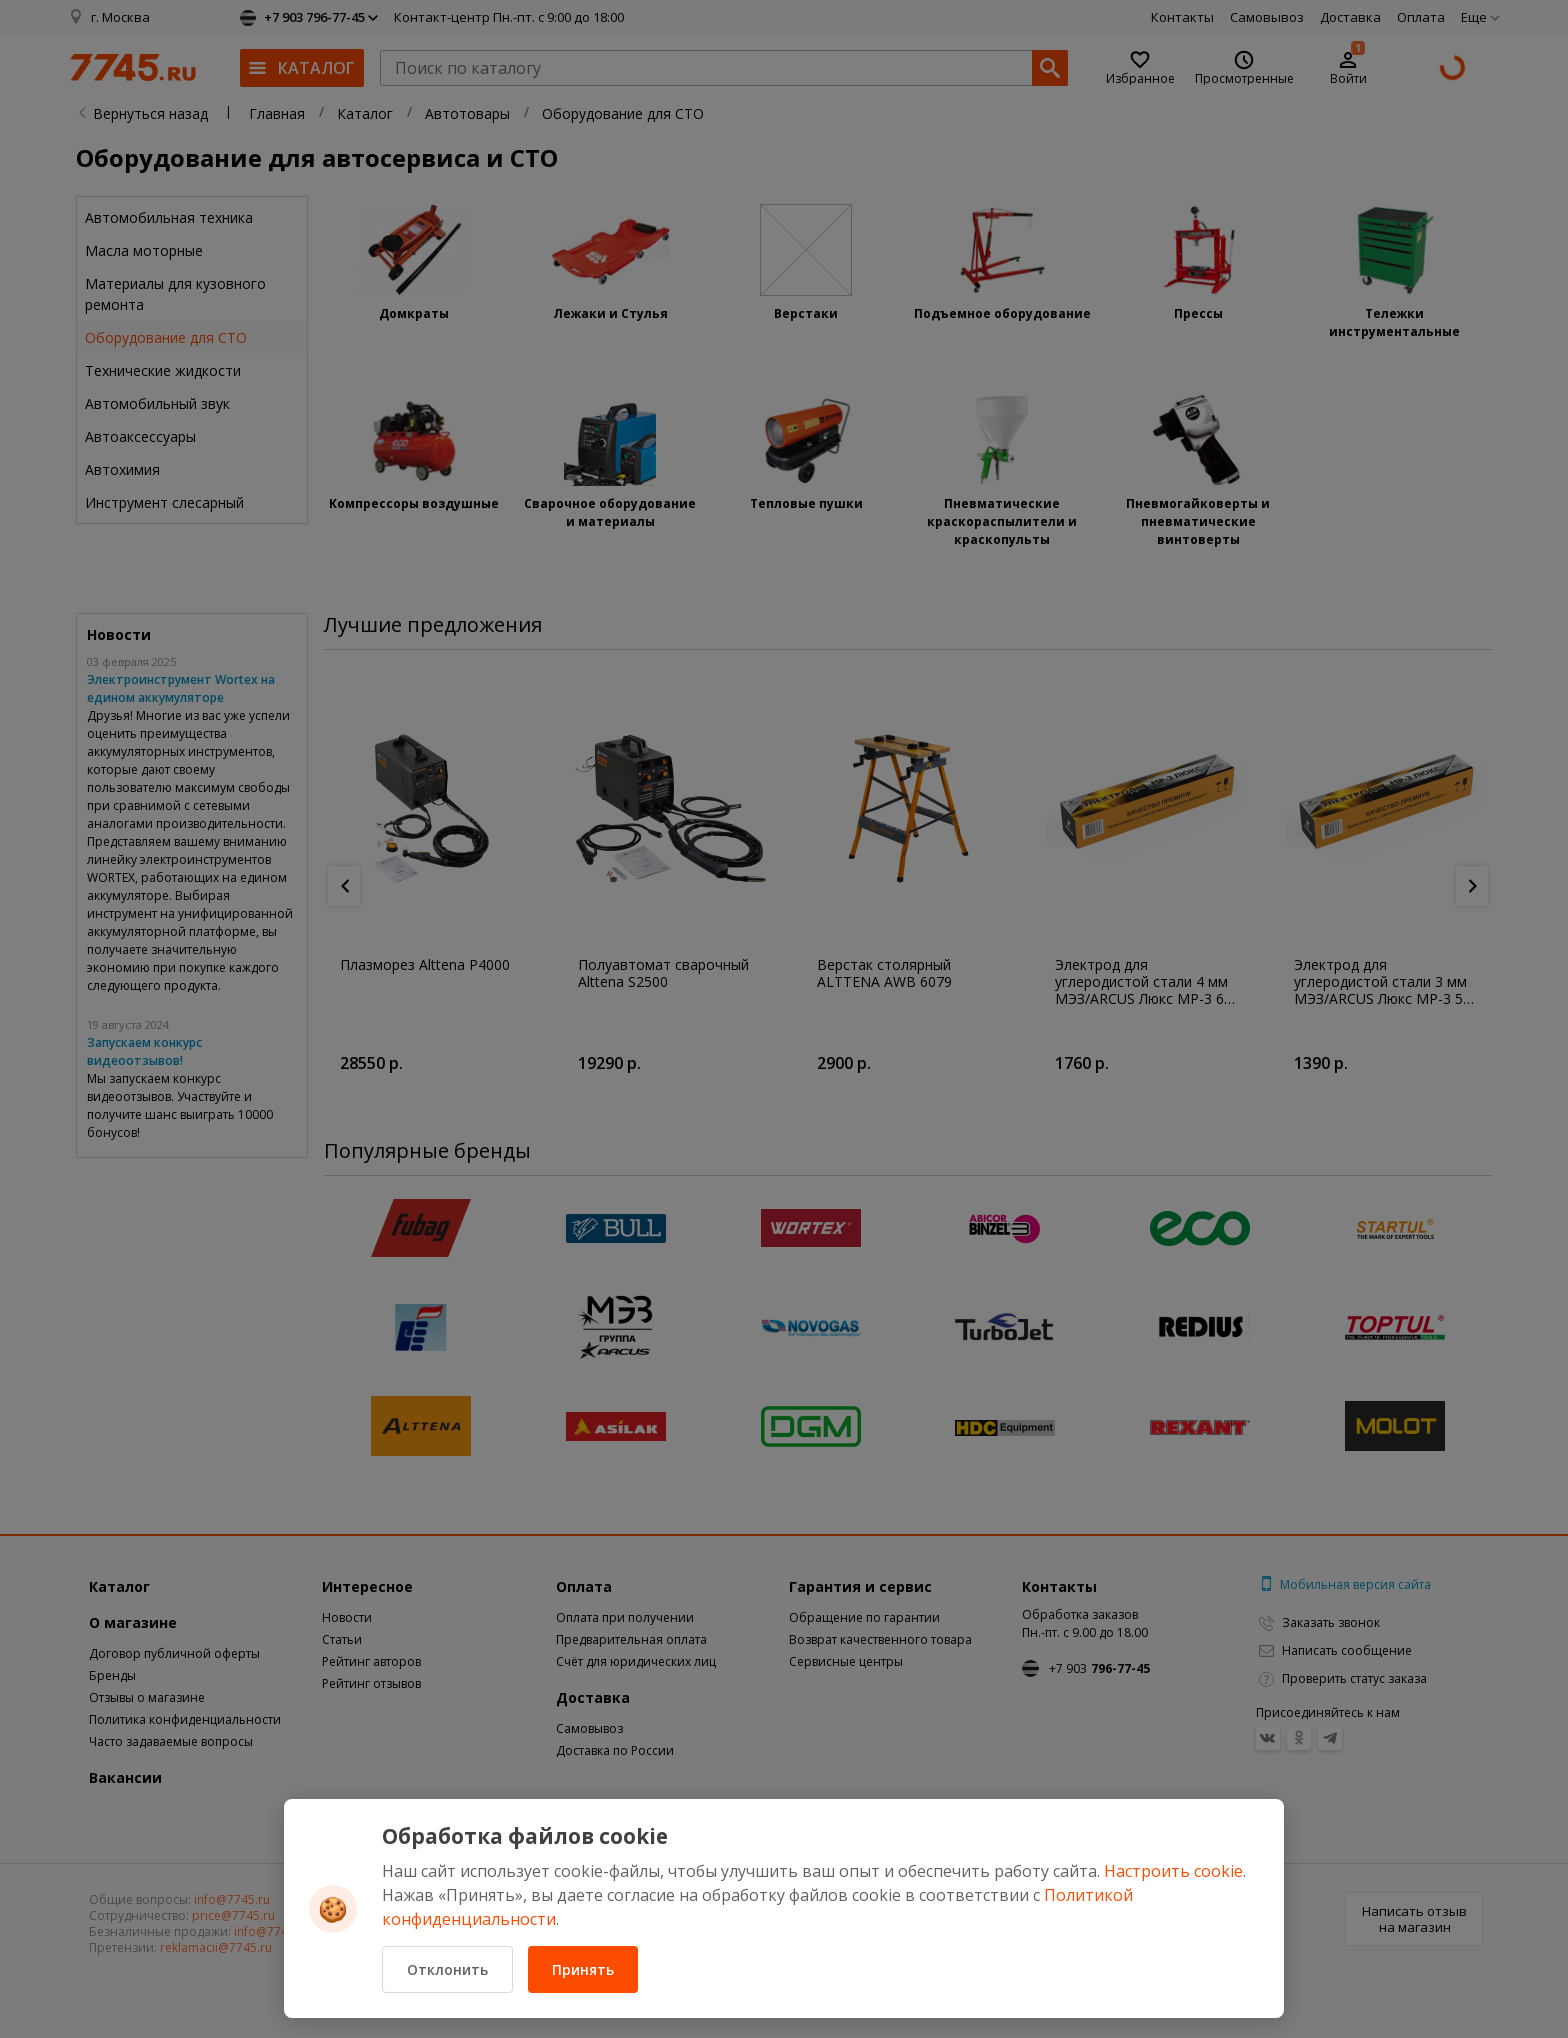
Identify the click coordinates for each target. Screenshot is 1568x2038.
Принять (583, 1969)
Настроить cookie (1173, 1871)
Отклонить (447, 1969)
